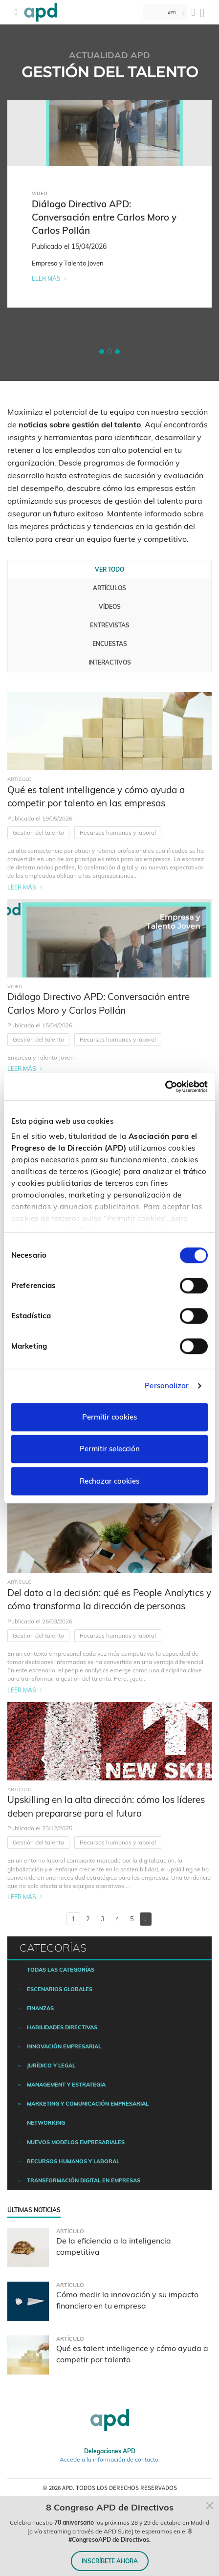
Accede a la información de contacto (109, 2459)
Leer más (46, 278)
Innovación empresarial (64, 2046)
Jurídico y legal (51, 2065)
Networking (46, 2122)
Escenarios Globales (59, 1989)
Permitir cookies (109, 1416)
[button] (101, 351)
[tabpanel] (109, 204)
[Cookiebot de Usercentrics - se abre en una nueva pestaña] (165, 1086)
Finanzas (40, 2008)
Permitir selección (110, 1448)
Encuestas (109, 643)
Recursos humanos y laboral (118, 832)
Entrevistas (110, 625)
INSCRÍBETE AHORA (110, 2561)
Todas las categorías (60, 1969)
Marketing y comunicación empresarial (88, 2103)
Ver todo (109, 569)
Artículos (109, 588)
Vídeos (110, 606)
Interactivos (109, 662)
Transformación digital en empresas (83, 2180)
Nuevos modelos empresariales (76, 2142)
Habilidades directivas (62, 2027)
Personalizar (167, 1385)
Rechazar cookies (109, 1481)
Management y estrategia (66, 2084)
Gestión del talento (38, 832)
